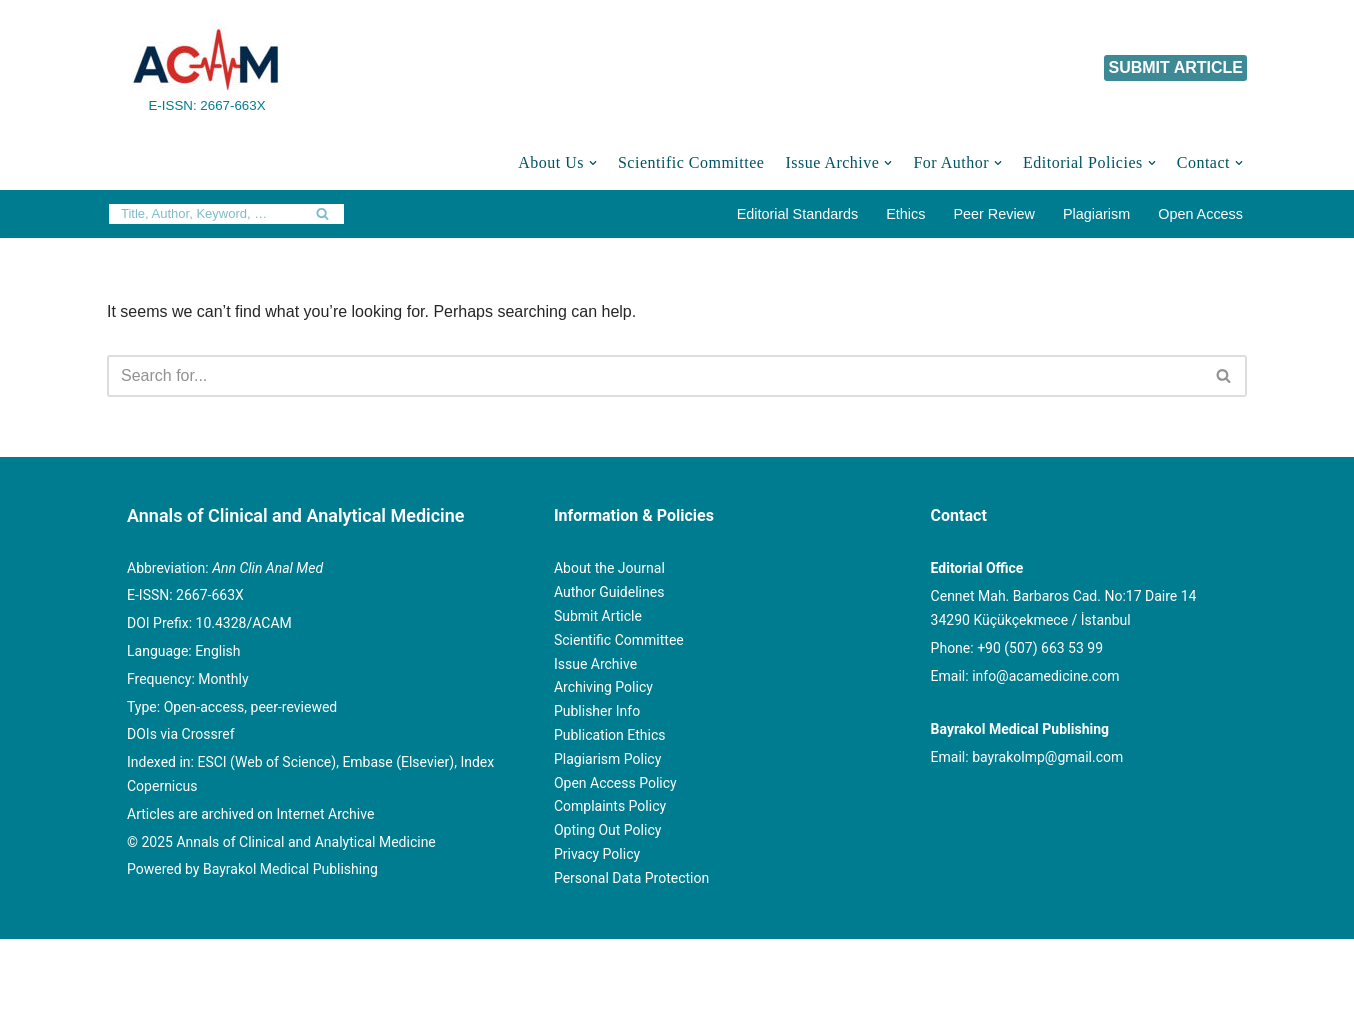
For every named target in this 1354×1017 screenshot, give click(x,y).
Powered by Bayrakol (618, 964)
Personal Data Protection (631, 878)
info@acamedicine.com (1045, 676)
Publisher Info (597, 711)
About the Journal (609, 568)
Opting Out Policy (607, 830)
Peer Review (994, 214)
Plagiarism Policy (607, 759)
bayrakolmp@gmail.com (1047, 757)
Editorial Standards (798, 214)
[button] (593, 163)
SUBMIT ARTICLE (1175, 67)
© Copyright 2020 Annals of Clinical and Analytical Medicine (318, 964)
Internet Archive (326, 814)
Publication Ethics (610, 735)
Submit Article (598, 616)
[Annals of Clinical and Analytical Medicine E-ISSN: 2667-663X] (207, 68)
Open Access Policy (615, 783)
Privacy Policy (597, 854)
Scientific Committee (691, 162)
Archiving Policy (603, 687)
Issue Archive (595, 664)
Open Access (1200, 214)
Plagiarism (1096, 214)
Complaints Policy (610, 806)
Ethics (905, 214)
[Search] (204, 214)
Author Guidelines (609, 592)
